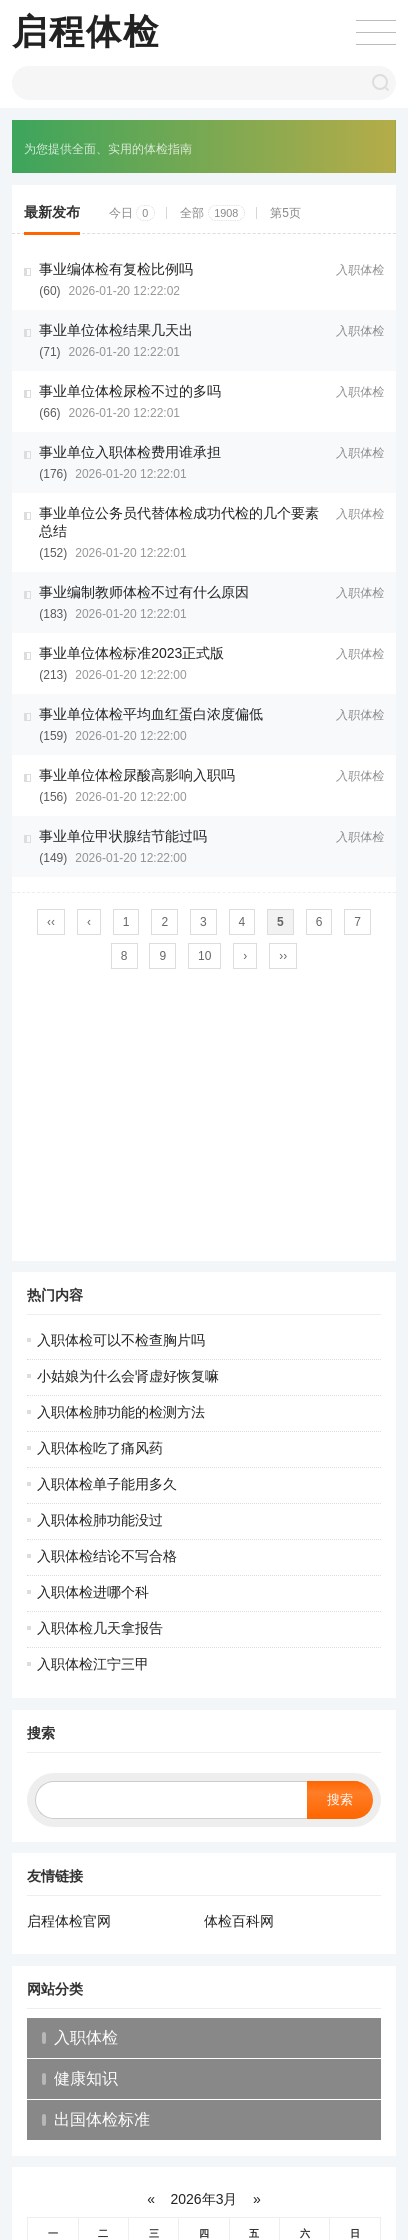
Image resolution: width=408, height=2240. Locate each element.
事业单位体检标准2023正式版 (131, 653)
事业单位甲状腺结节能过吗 (123, 836)
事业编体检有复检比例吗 (116, 269)
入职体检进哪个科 (93, 1592)
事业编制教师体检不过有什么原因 (144, 592)
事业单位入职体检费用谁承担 (130, 452)
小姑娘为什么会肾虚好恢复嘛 (128, 1376)
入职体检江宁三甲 (93, 1664)
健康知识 (86, 2078)
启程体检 (86, 31)
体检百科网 (239, 1921)
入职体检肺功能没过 (100, 1520)
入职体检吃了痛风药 (100, 1448)
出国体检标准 (102, 2119)
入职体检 (359, 270)
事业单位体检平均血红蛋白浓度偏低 (151, 714)
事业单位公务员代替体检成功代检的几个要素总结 (179, 522)
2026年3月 (204, 2199)
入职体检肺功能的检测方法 (121, 1412)
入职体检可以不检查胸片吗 (121, 1340)
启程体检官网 (69, 1921)
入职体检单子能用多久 (107, 1484)
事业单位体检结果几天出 (116, 330)
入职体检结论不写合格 (107, 1556)
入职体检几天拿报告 (100, 1628)
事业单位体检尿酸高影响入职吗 (137, 775)
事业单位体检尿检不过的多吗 (130, 391)
